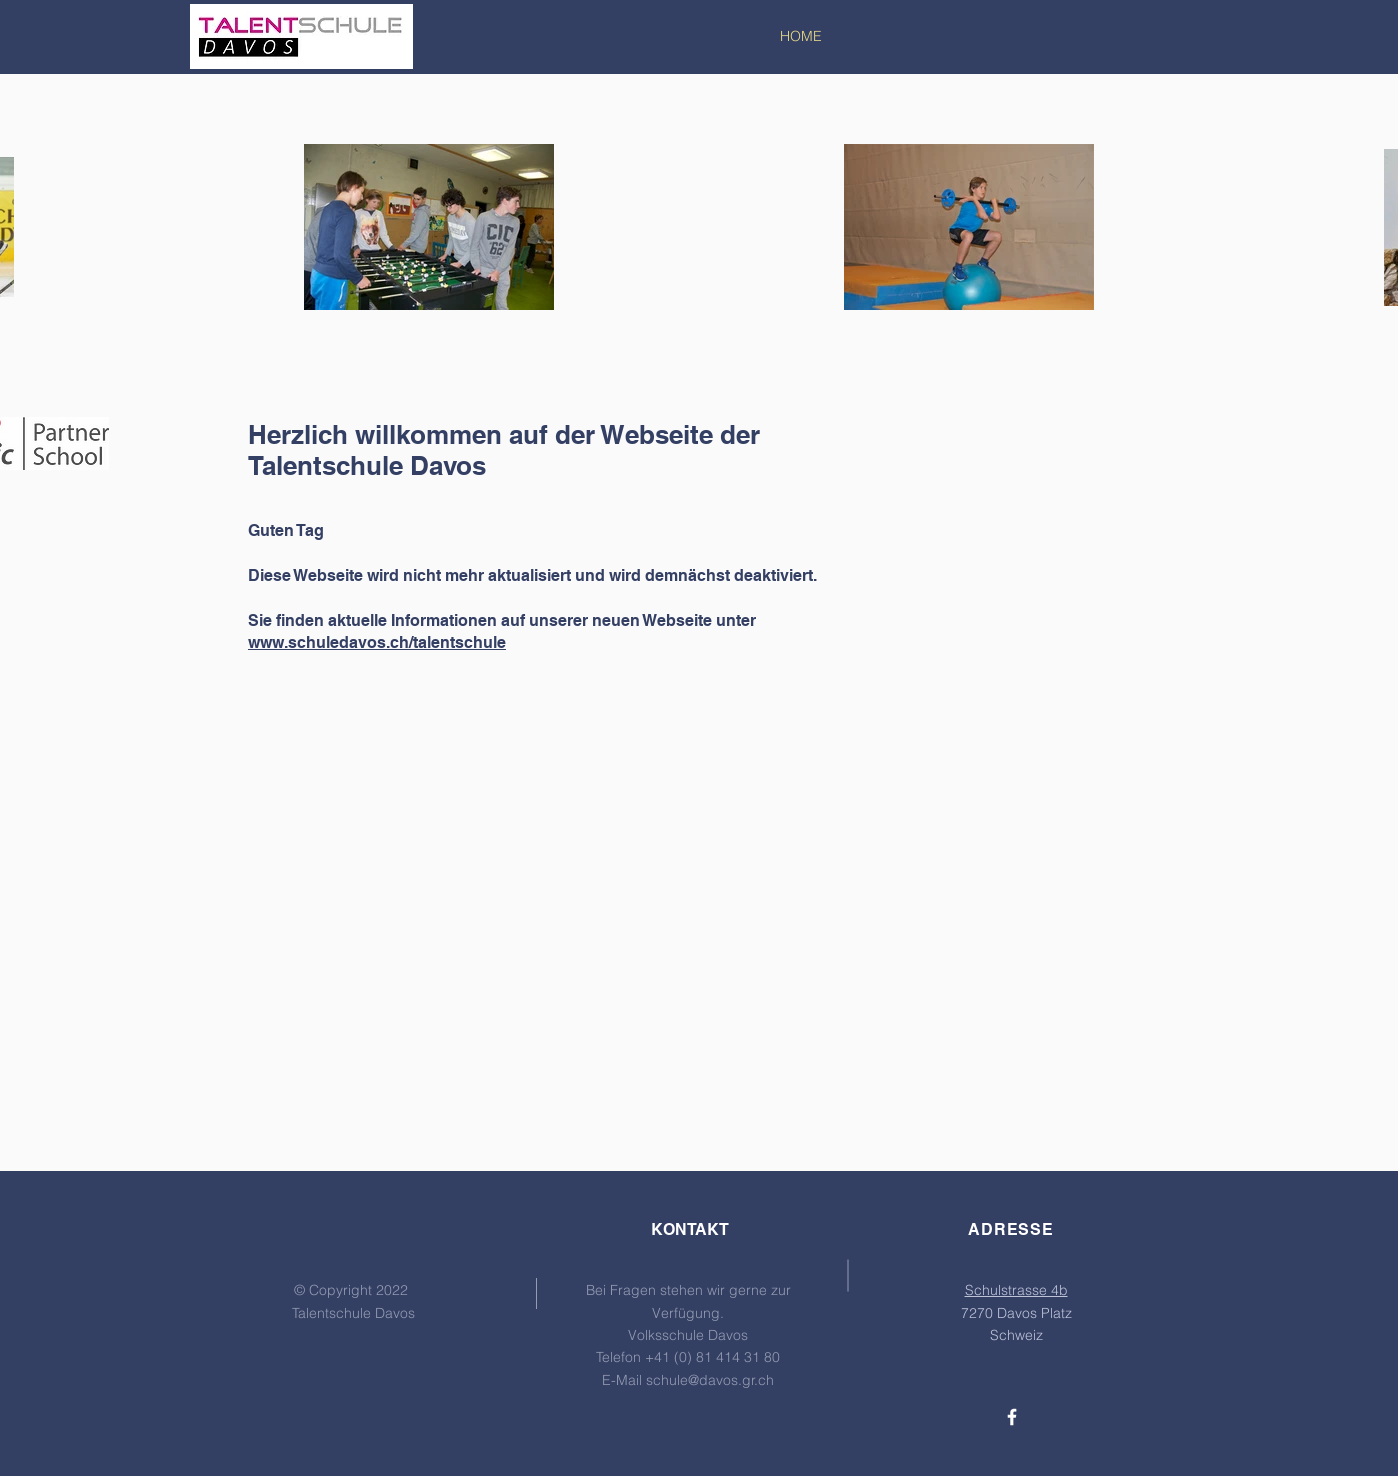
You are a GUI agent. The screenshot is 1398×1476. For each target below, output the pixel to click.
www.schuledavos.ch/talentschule (377, 642)
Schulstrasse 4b (1016, 1290)
